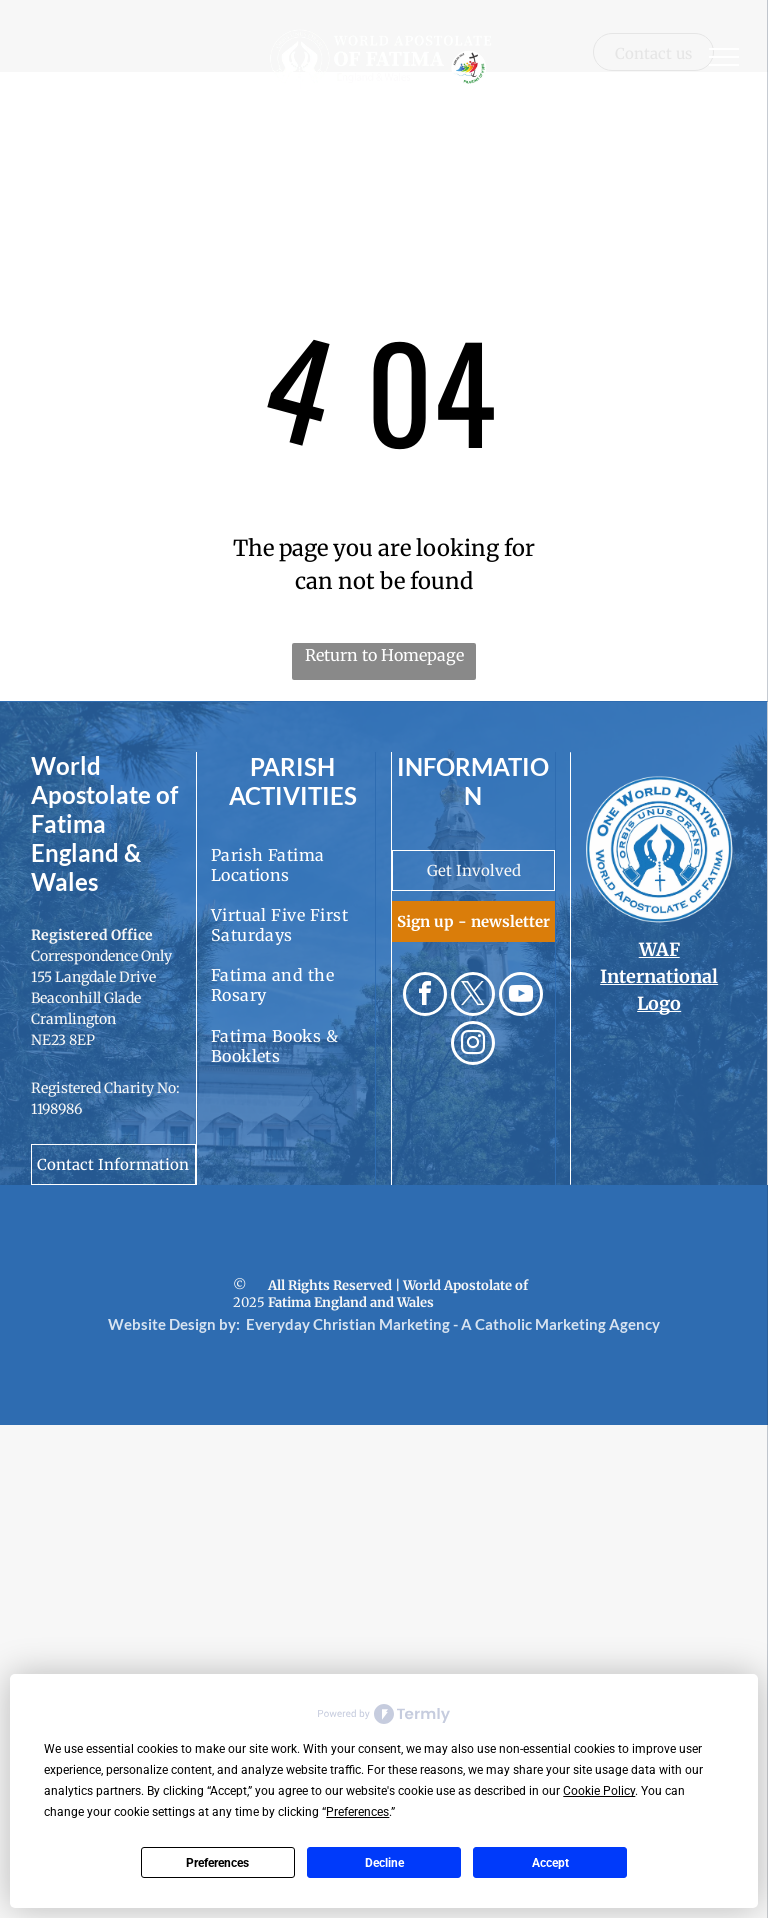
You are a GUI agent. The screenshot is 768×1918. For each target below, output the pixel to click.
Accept (550, 1863)
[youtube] (521, 996)
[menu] (724, 57)
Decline (384, 1863)
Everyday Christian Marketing (348, 1324)
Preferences (217, 1863)
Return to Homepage (384, 655)
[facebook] (425, 996)
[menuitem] (293, 864)
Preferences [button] (357, 1812)
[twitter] (473, 996)
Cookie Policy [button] (599, 1791)
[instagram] (473, 1045)
